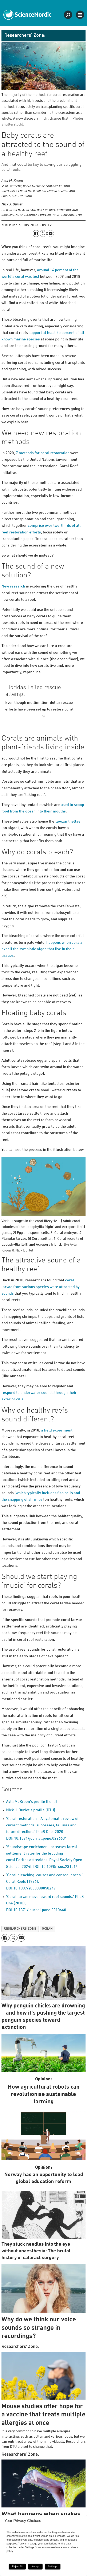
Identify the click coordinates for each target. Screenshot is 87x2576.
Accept (35, 2566)
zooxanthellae (68, 821)
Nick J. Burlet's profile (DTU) (30, 1810)
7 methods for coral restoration (43, 453)
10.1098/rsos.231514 (59, 1867)
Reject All (17, 2566)
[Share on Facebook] (36, 233)
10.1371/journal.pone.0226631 (40, 1838)
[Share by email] (50, 233)
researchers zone (20, 1928)
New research (13, 586)
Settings (52, 2566)
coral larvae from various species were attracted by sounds (40, 1286)
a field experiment (56, 1430)
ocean (47, 1928)
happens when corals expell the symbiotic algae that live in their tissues (42, 949)
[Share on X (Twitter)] (43, 233)
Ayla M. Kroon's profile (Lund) (31, 1802)
